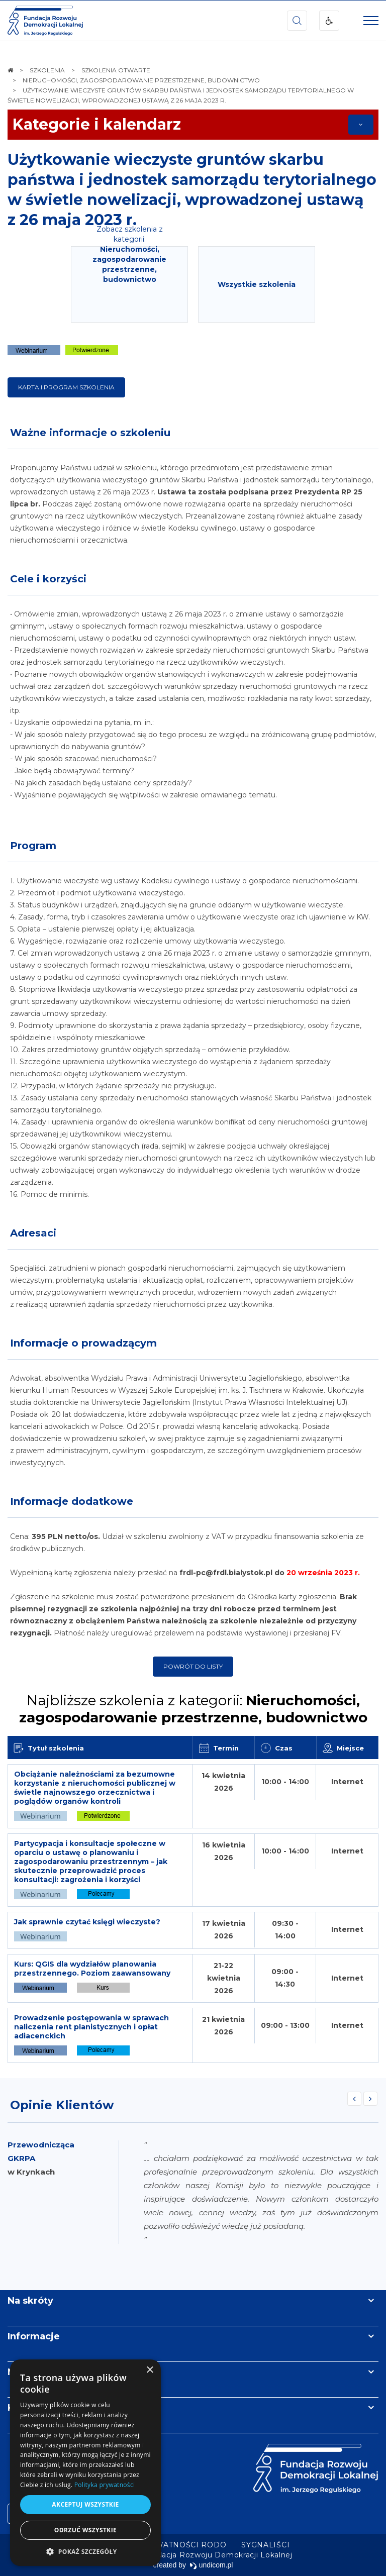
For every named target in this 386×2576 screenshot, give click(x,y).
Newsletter (34, 2372)
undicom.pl (211, 2565)
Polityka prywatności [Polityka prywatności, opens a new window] (104, 2485)
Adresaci (33, 1233)
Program (33, 846)
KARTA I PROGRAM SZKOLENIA (66, 387)
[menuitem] (161, 2545)
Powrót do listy (193, 1666)
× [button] (149, 2370)
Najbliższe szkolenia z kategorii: (193, 1709)
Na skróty (30, 2300)
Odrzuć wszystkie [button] (85, 2530)
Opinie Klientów (62, 2105)
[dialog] (85, 2462)
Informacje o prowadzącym (83, 1343)
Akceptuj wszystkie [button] (85, 2504)
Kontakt (27, 2407)
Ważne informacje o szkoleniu (90, 433)
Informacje (34, 2336)
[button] (85, 2551)
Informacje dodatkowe (71, 1501)
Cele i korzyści (48, 579)
